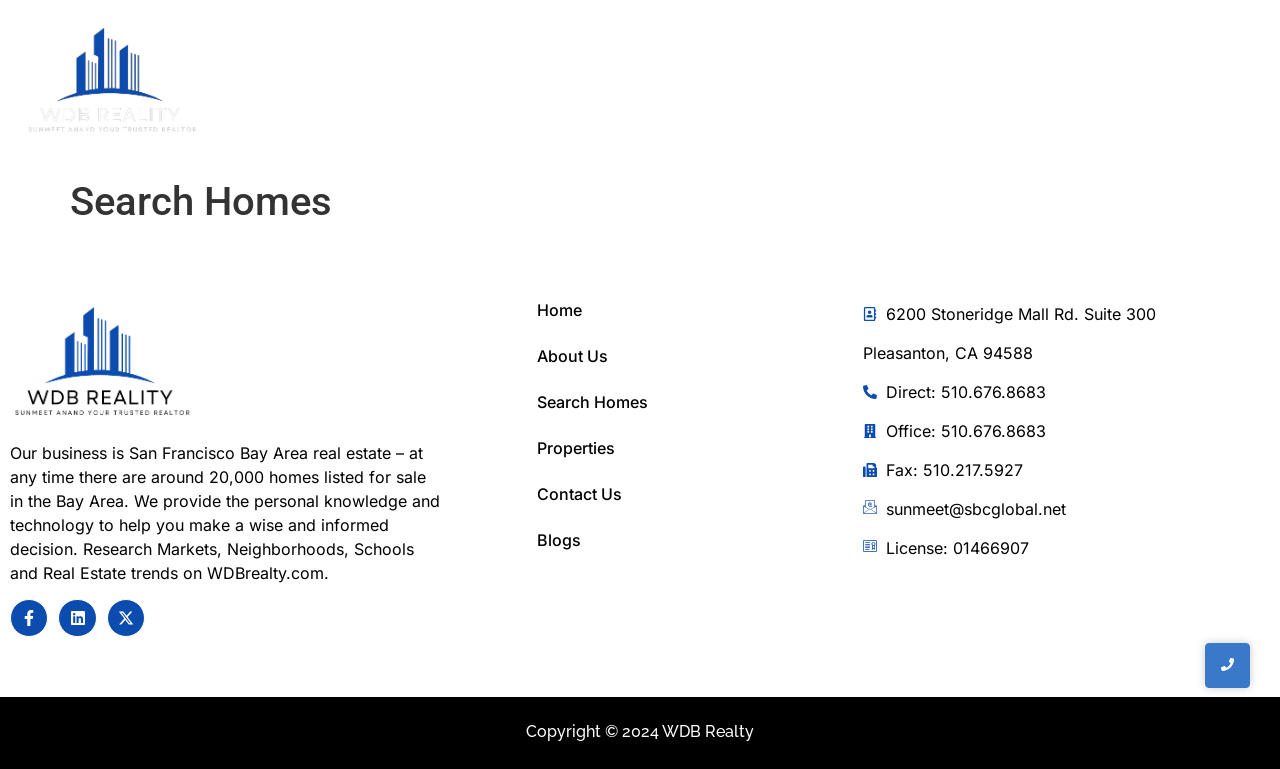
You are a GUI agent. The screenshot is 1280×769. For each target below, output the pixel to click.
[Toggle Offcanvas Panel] (1141, 85)
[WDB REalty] (112, 81)
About (677, 84)
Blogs (559, 540)
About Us (572, 356)
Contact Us (954, 84)
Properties (576, 448)
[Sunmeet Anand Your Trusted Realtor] (102, 363)
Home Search (805, 84)
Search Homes (592, 402)
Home (586, 84)
